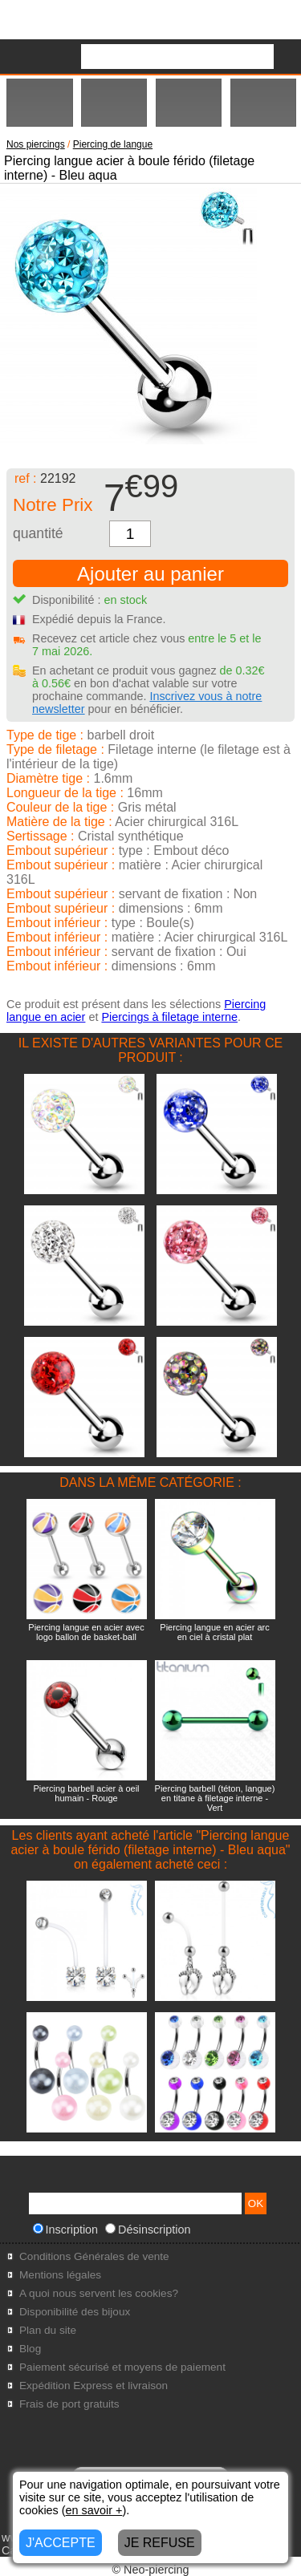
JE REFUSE (159, 2543)
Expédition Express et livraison (93, 2386)
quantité (38, 533)
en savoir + (94, 2510)
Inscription (66, 2229)
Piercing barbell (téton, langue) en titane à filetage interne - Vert (215, 1798)
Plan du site (47, 2330)
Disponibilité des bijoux (74, 2312)
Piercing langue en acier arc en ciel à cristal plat (214, 1632)
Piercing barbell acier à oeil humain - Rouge (86, 1793)
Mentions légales (60, 2275)
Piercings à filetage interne (169, 1017)
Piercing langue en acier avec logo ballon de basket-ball (86, 1632)
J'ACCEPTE (61, 2543)
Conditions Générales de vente (94, 2256)
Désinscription (147, 2229)
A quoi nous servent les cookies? (98, 2293)
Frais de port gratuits (69, 2404)
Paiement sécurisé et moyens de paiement (122, 2367)
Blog (30, 2349)
